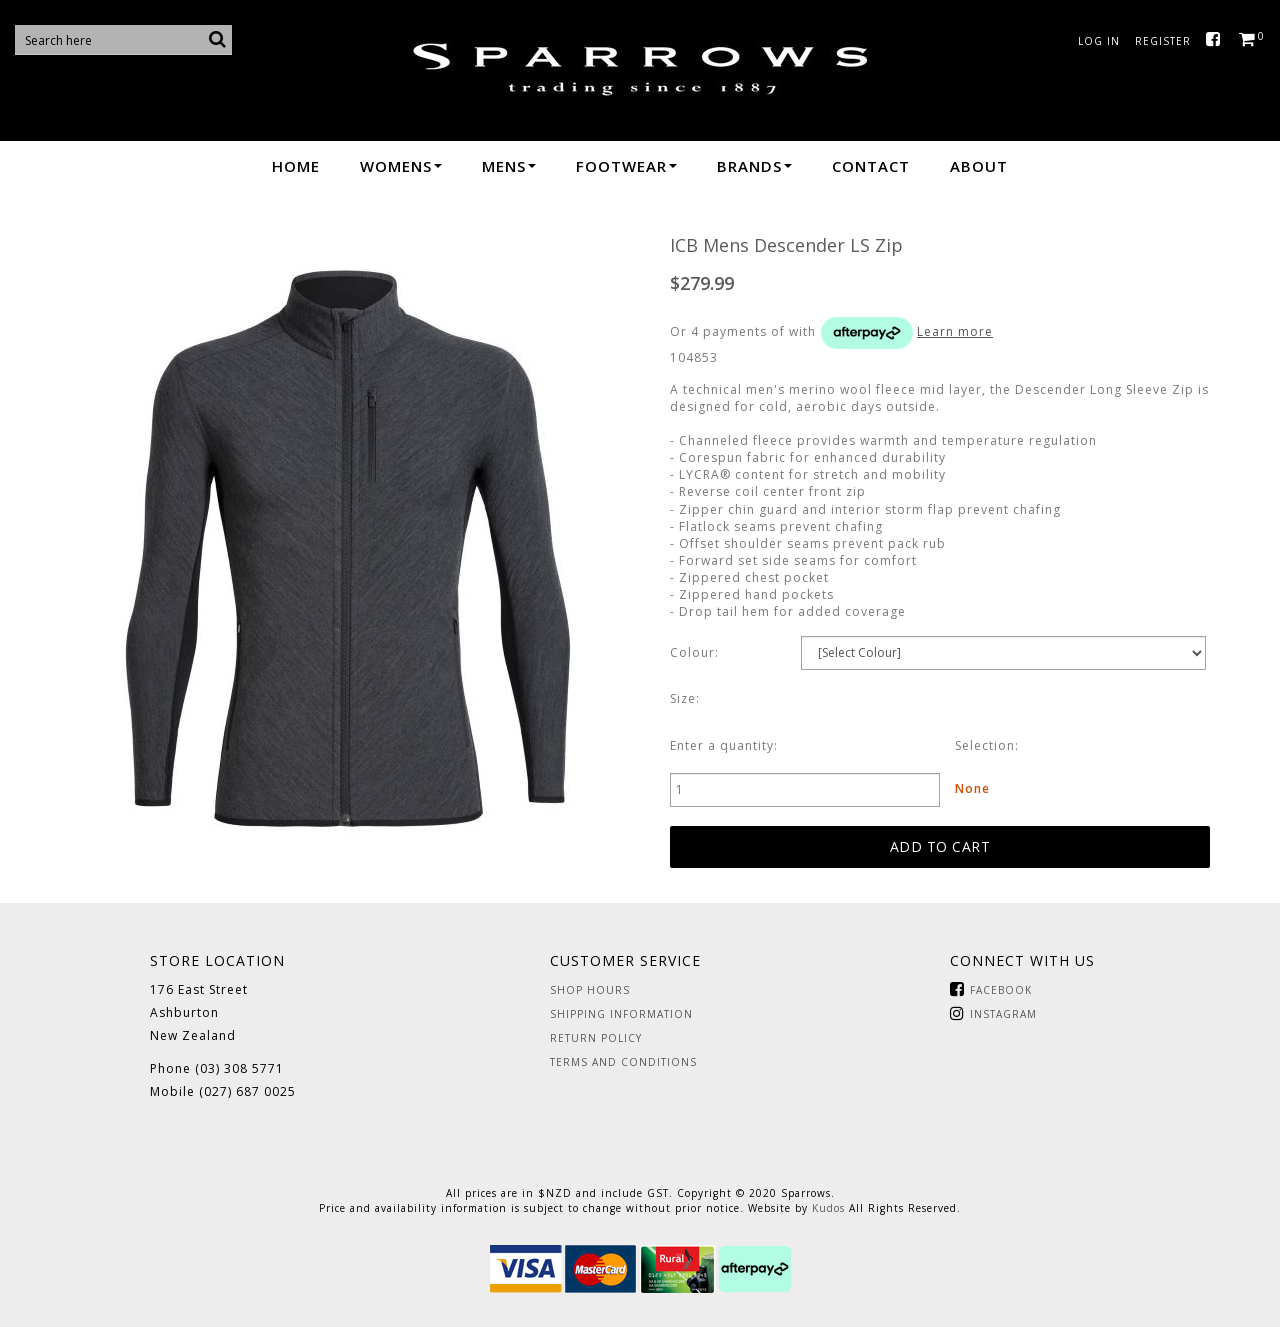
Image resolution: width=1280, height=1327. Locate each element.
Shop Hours (590, 990)
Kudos (828, 1208)
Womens (401, 166)
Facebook (1217, 40)
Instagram (1003, 1014)
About (979, 166)
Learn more (955, 331)
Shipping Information (621, 1014)
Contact (871, 166)
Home (296, 166)
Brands (754, 166)
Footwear (626, 166)
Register (1163, 41)
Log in (1099, 41)
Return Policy (596, 1038)
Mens (509, 166)
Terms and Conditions (623, 1062)
